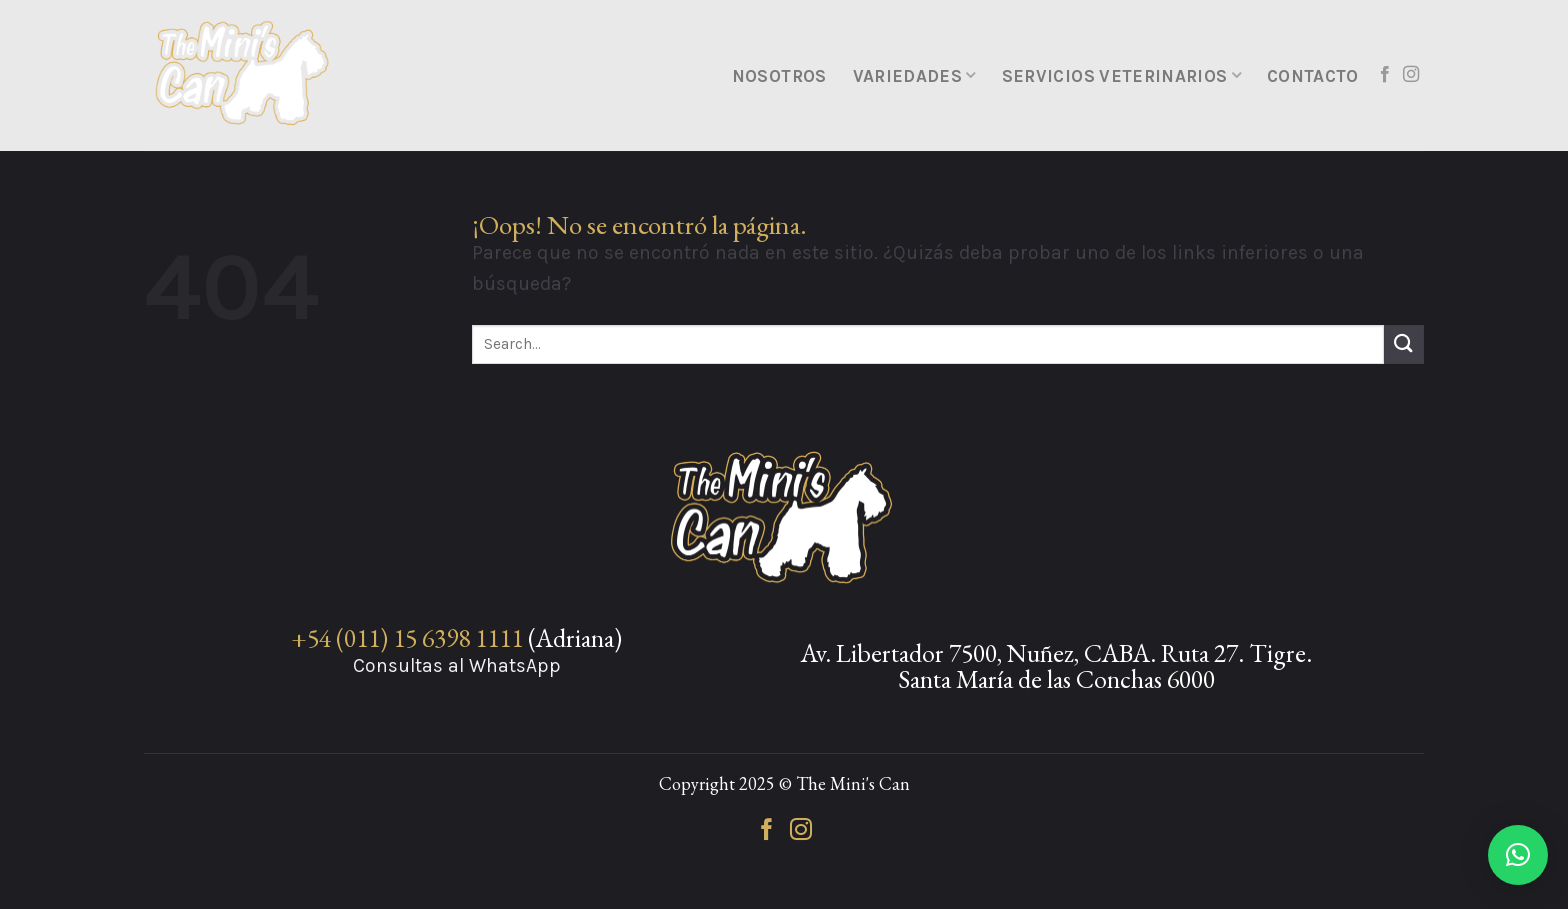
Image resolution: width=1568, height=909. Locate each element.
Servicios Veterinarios (1121, 76)
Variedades (914, 76)
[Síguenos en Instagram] (1411, 75)
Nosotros (779, 76)
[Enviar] (1404, 344)
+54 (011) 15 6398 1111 (407, 638)
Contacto (1313, 76)
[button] (1518, 855)
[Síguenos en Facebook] (1385, 75)
